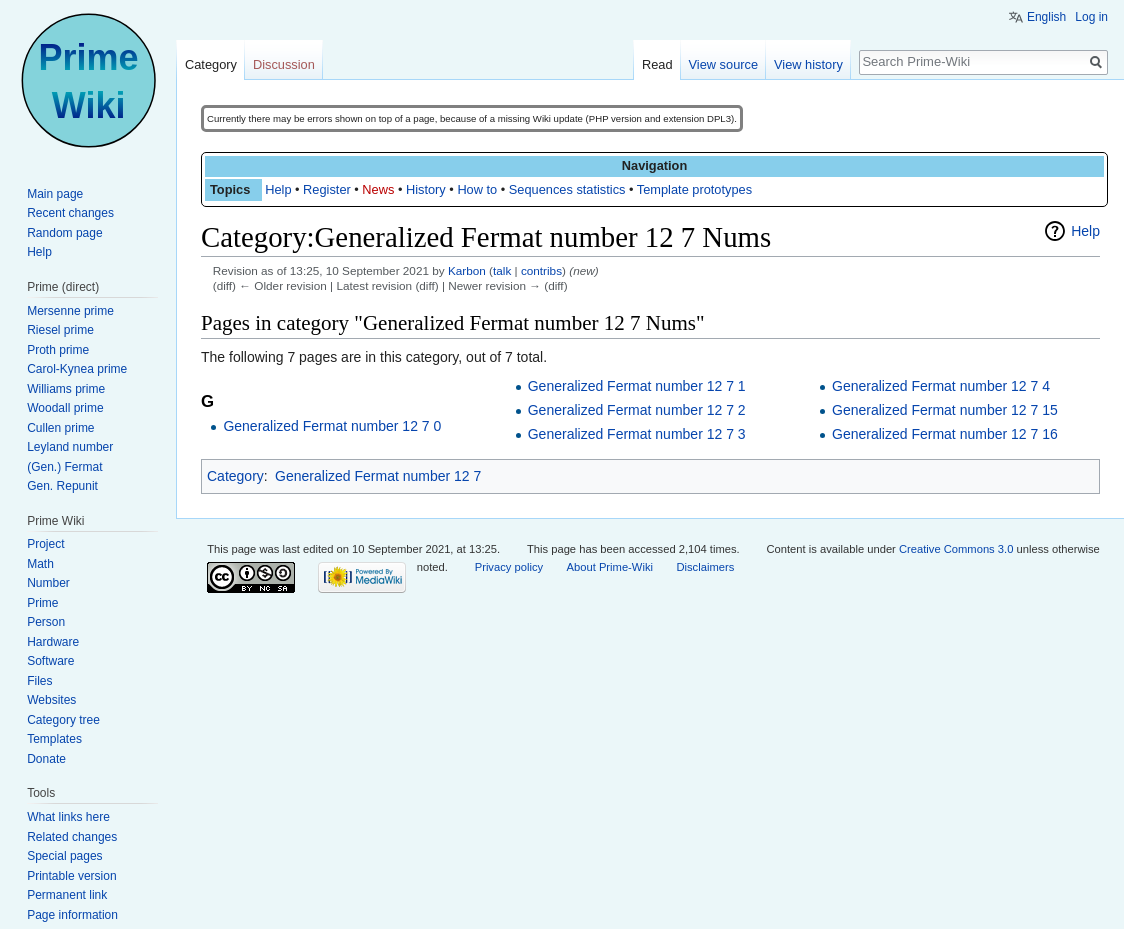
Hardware (53, 642)
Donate (46, 759)
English (1046, 17)
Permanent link (67, 895)
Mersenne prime (70, 311)
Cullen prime (60, 428)
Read (657, 64)
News (378, 189)
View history (808, 64)
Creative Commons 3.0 (956, 549)
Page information (72, 915)
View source (723, 64)
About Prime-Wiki (610, 567)
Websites (51, 700)
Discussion (284, 64)
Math (40, 564)
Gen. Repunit (62, 486)
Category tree (63, 720)
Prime (42, 603)
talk (502, 270)
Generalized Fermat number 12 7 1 (637, 386)
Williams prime (66, 389)
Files (39, 681)
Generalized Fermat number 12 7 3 (637, 434)
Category (235, 476)
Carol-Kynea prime (77, 369)
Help (278, 189)
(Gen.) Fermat (64, 467)
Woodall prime (65, 408)
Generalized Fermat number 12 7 (378, 476)
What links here (68, 817)
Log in (1091, 17)
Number (48, 583)
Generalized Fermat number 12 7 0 (332, 426)
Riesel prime (60, 330)
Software (50, 661)
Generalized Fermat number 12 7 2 (637, 410)
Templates (54, 739)
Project (45, 544)
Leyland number (70, 447)
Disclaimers (705, 567)
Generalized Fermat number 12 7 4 (941, 386)
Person (46, 622)
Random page (64, 233)
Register (327, 189)
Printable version (71, 876)
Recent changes (70, 213)
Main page (55, 194)
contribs (541, 270)
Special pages (64, 856)
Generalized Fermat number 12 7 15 (945, 410)
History (426, 189)
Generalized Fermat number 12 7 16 (945, 434)
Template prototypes (694, 189)
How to (477, 189)
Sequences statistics (567, 189)
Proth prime (58, 350)
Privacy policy (509, 567)
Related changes (72, 837)
